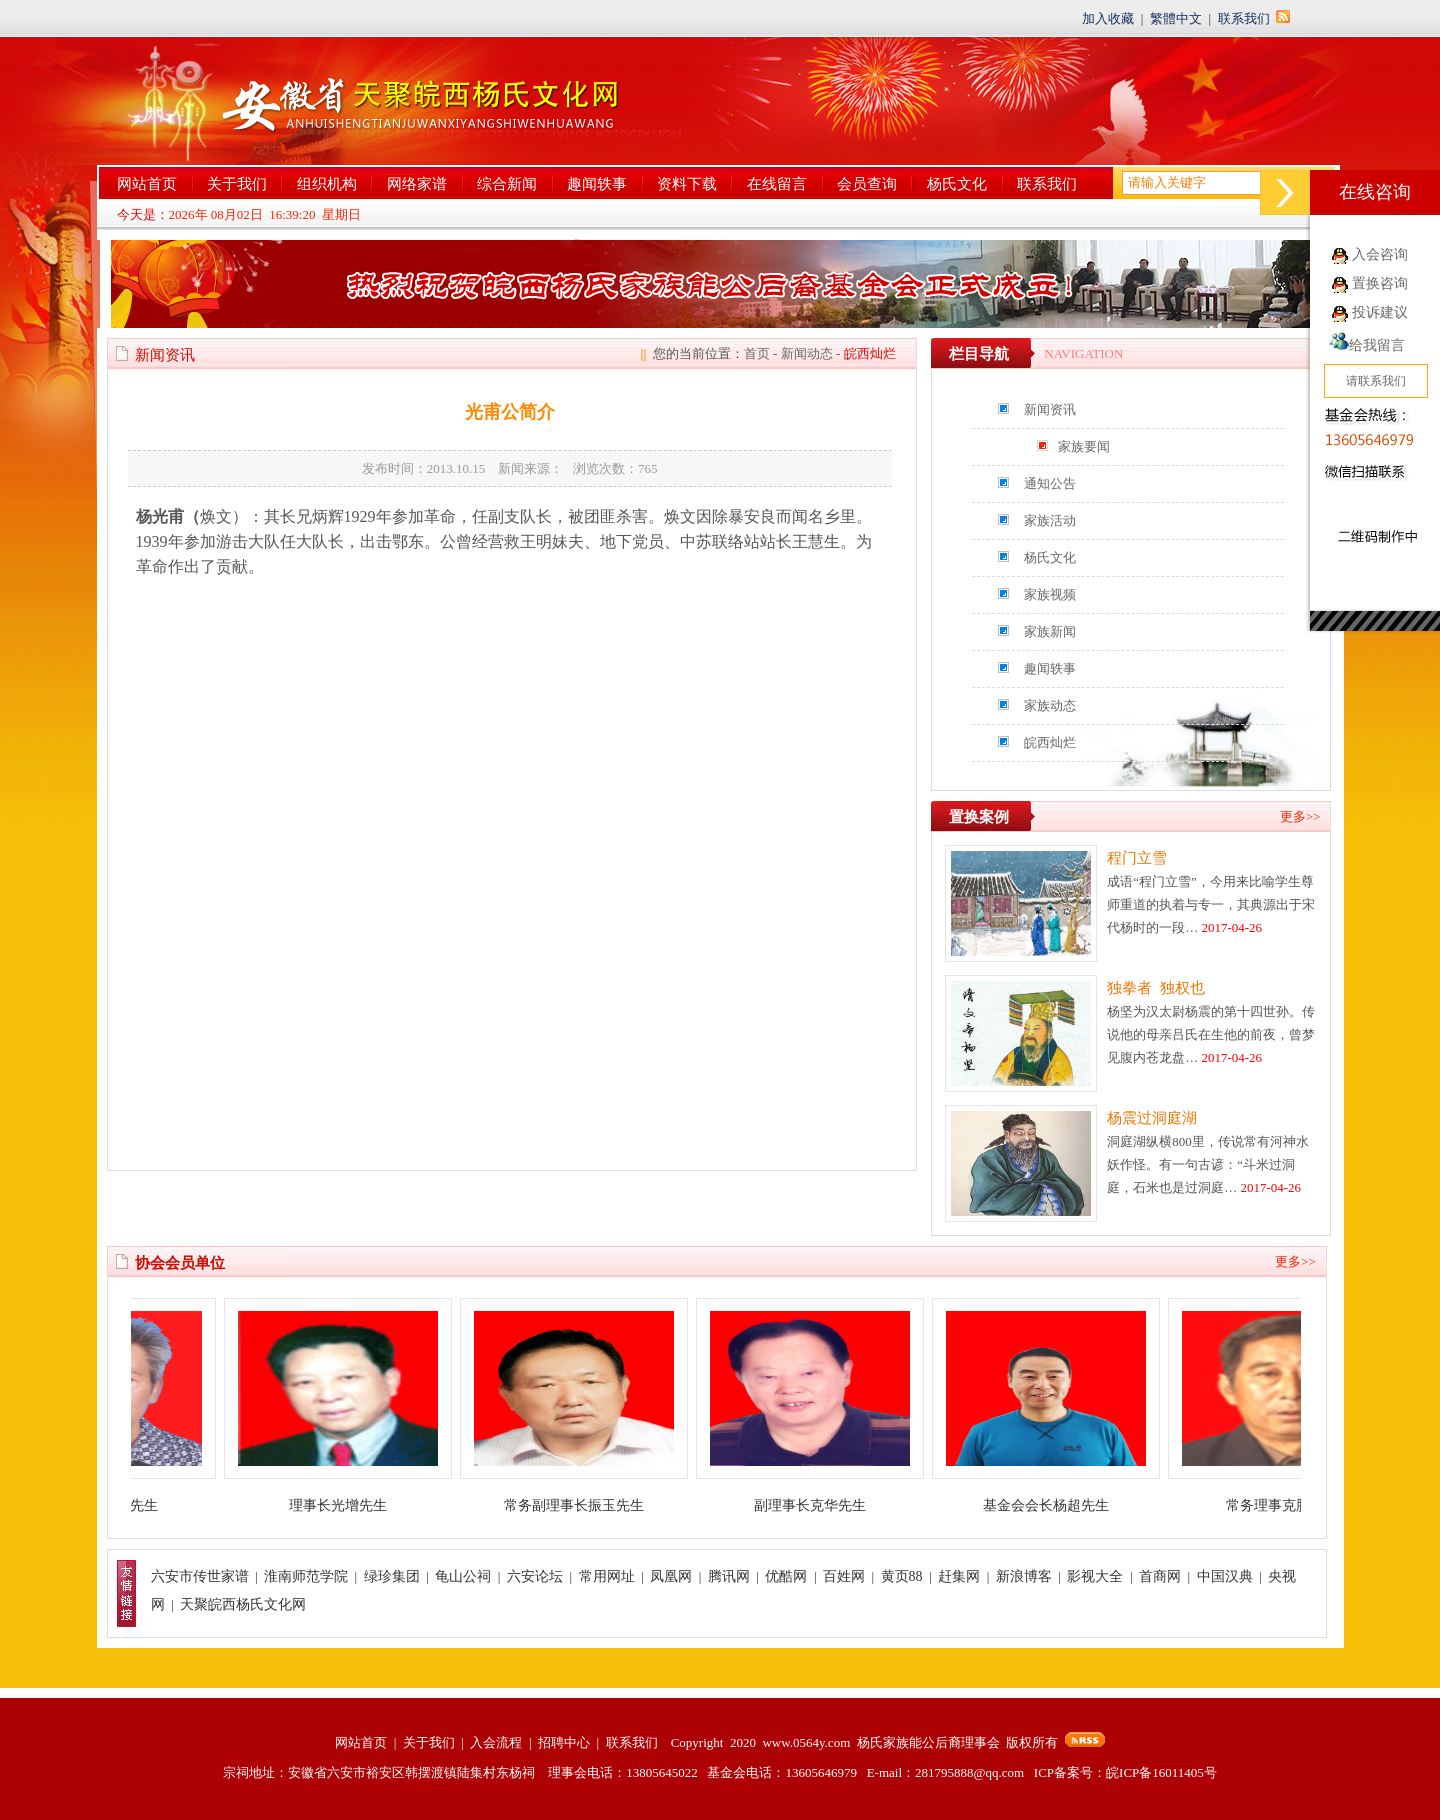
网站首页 (147, 184)
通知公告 (1050, 483)
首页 (757, 353)
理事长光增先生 (356, 1505)
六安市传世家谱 (200, 1576)
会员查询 (867, 184)
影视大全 (1095, 1576)
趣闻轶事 (597, 184)
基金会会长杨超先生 (1064, 1505)
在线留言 (777, 184)
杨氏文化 (957, 184)
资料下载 (687, 184)
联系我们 (1244, 18)
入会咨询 (1380, 254)
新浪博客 (1024, 1576)
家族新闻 (1050, 631)
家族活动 (1050, 520)
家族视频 (1050, 594)
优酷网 (786, 1576)
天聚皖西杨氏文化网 (243, 1604)
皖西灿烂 (1050, 742)
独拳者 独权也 (1156, 988)
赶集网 (959, 1576)
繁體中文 (1176, 18)
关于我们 (237, 184)
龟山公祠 (463, 1576)
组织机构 (327, 184)
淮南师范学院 (306, 1576)
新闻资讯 (1050, 409)
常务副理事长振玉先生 (592, 1505)
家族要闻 (1084, 446)
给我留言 (1367, 345)
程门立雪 (1137, 858)
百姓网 (844, 1576)
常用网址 (607, 1576)
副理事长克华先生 (828, 1505)
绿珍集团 (392, 1576)
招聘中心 (564, 1742)
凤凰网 (671, 1576)
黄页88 (902, 1576)
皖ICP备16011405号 (1161, 1772)
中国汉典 (1225, 1576)
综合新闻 (507, 184)
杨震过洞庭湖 (1152, 1118)
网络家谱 (417, 184)
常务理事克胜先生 (1300, 1505)
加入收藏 (1108, 18)
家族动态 (1050, 705)
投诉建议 (1380, 312)
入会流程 (496, 1742)
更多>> (1300, 816)
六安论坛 (535, 1576)
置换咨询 (1380, 283)
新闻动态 (807, 353)
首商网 (1160, 1576)
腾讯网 (729, 1576)
